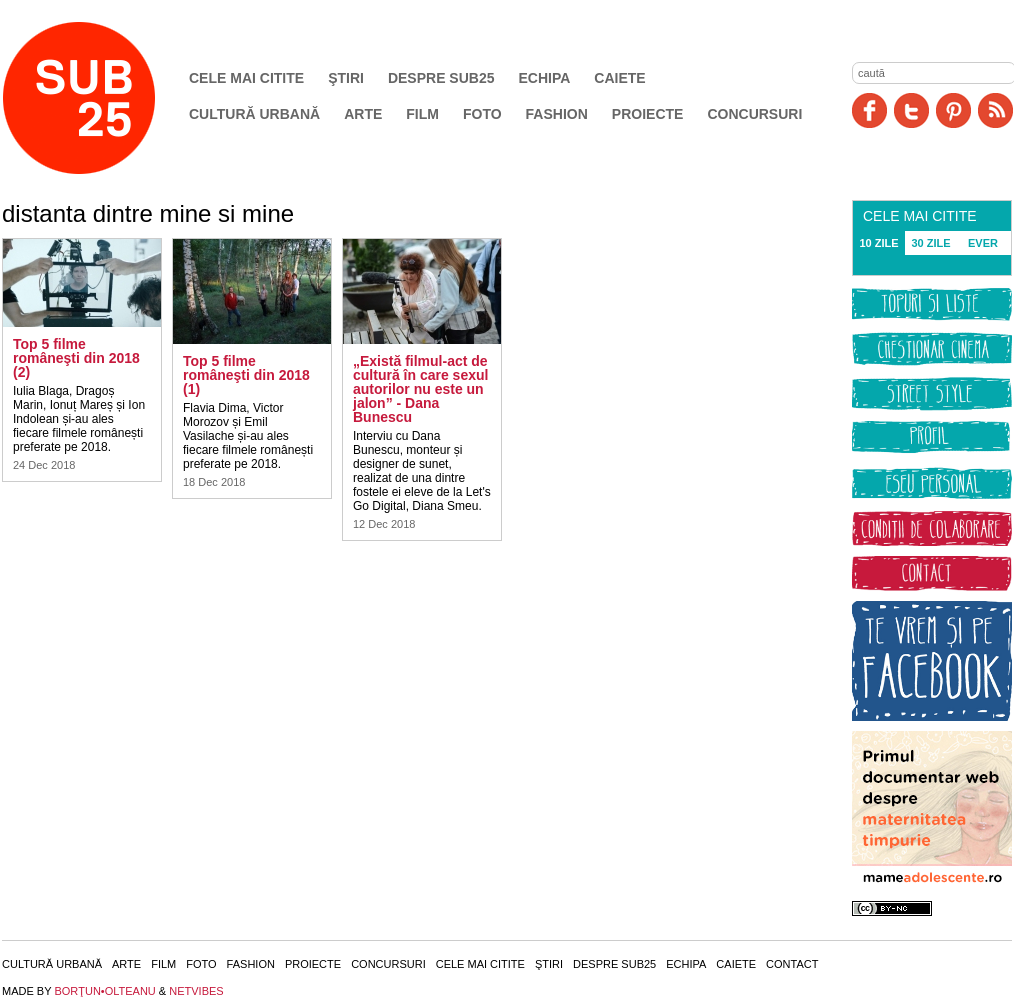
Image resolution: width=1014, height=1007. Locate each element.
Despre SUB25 (441, 78)
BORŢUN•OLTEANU (104, 991)
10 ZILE (878, 243)
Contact (792, 964)
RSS (995, 110)
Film (422, 114)
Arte (363, 114)
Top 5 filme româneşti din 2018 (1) (246, 375)
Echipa (545, 78)
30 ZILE (930, 243)
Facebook (869, 110)
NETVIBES (196, 991)
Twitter (911, 110)
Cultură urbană (254, 114)
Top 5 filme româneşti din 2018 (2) (76, 358)
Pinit (953, 110)
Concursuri (754, 114)
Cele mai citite (246, 78)
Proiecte (648, 114)
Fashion (557, 114)
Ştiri (346, 78)
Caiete (619, 78)
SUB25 (102, 98)
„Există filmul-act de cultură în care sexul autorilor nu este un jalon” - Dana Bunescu (420, 389)
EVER (983, 243)
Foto (482, 114)
